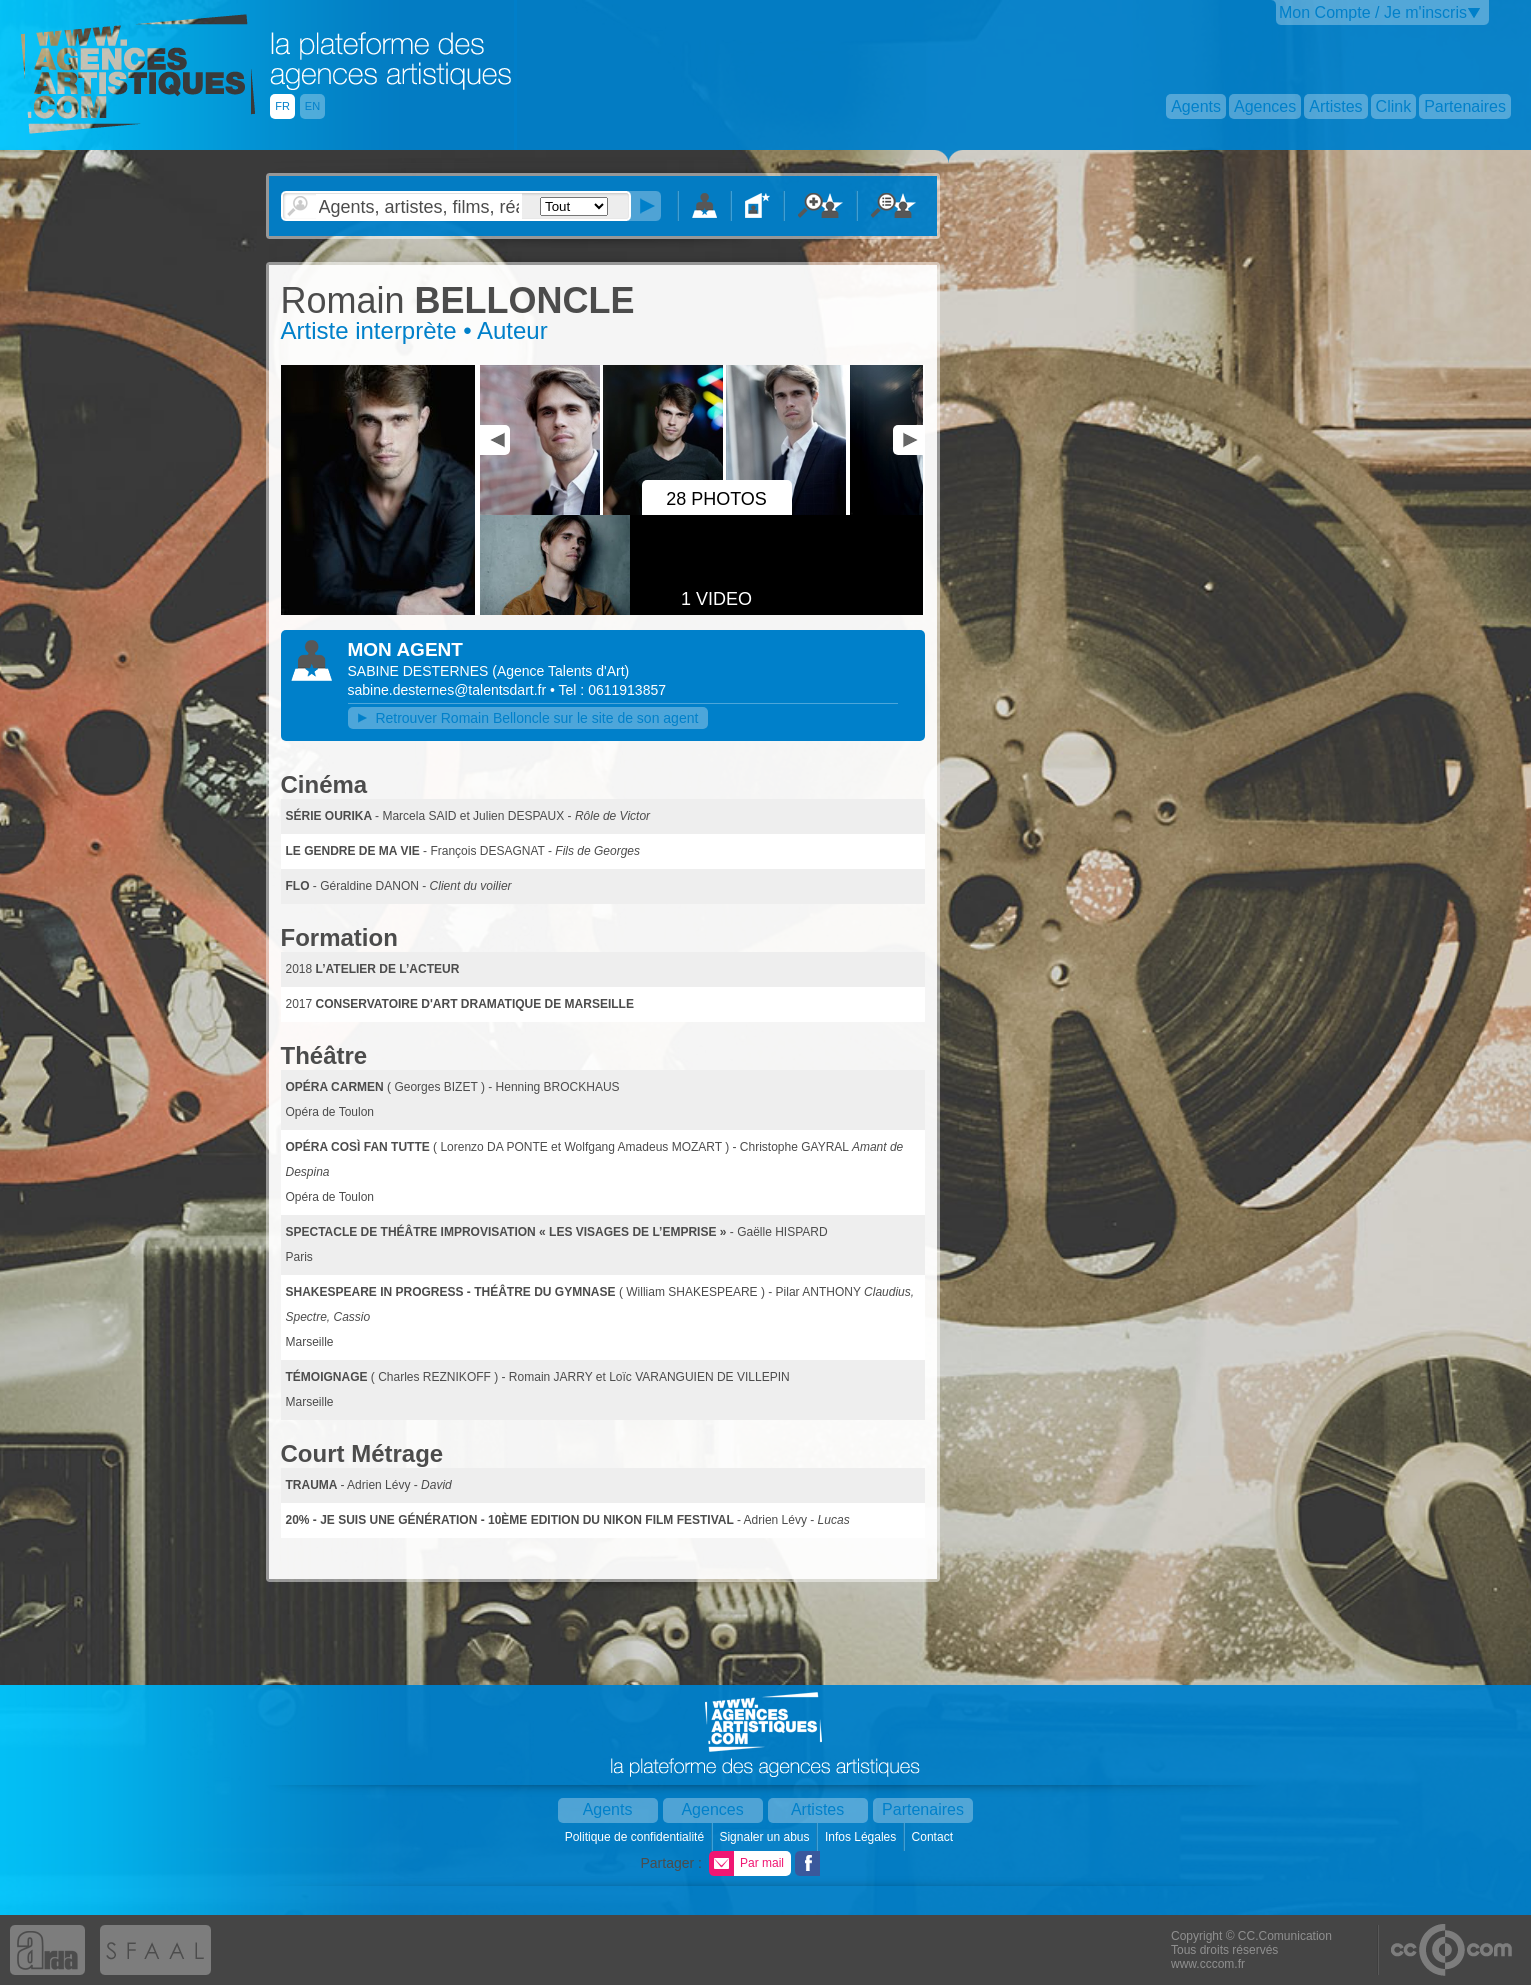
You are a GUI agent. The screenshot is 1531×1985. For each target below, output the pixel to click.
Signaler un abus (765, 1837)
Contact (934, 1837)
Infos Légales (862, 1837)
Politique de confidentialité (636, 1837)
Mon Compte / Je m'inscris (1373, 12)
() (560, 671)
